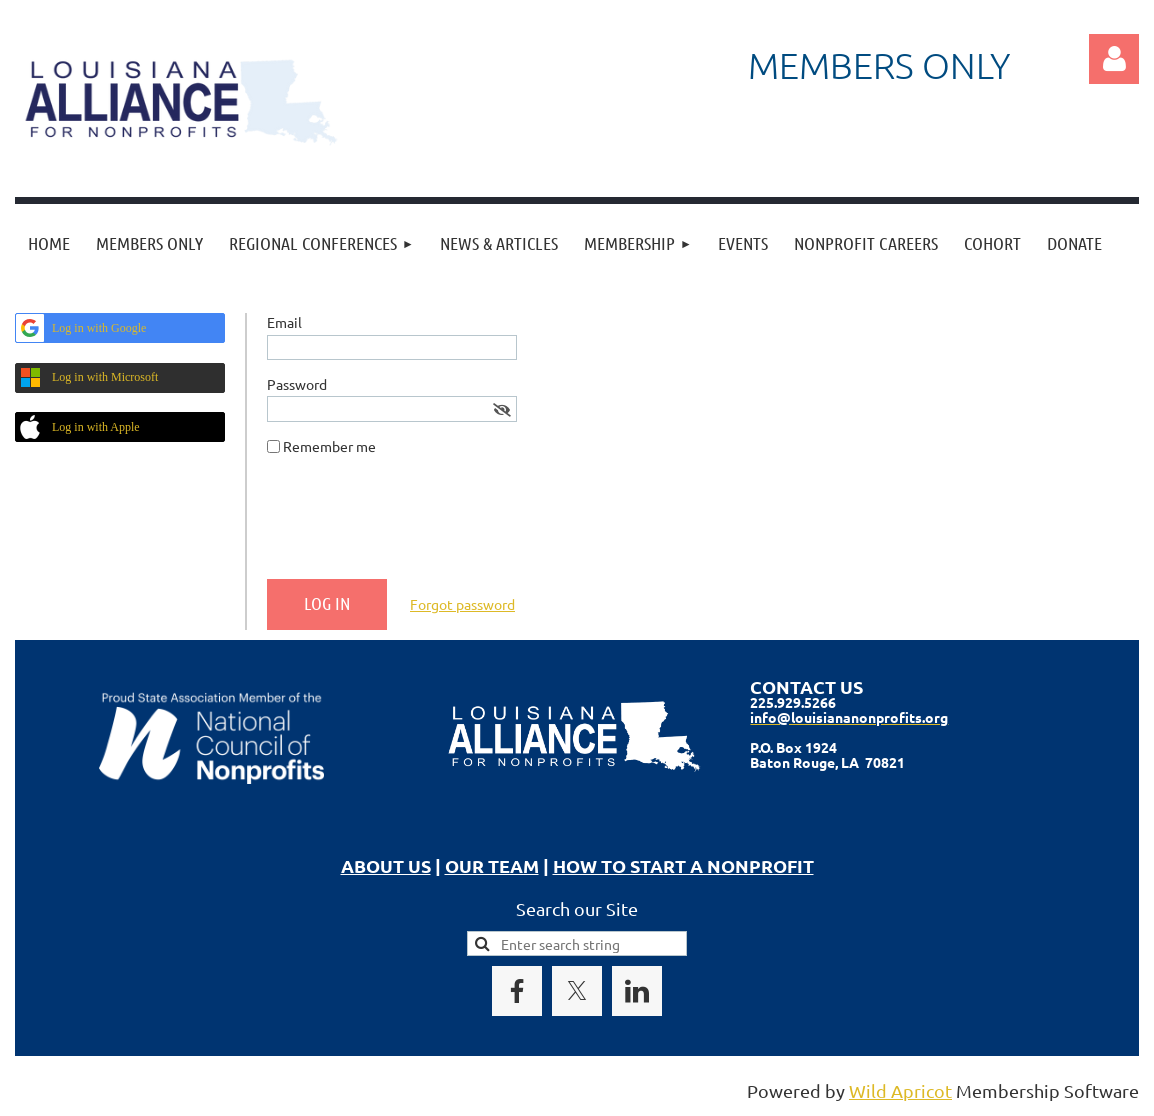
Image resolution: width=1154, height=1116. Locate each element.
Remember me (329, 446)
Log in (1114, 59)
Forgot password (462, 604)
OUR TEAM (492, 865)
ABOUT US (386, 865)
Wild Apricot (900, 1090)
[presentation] (419, 525)
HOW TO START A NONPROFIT (683, 865)
